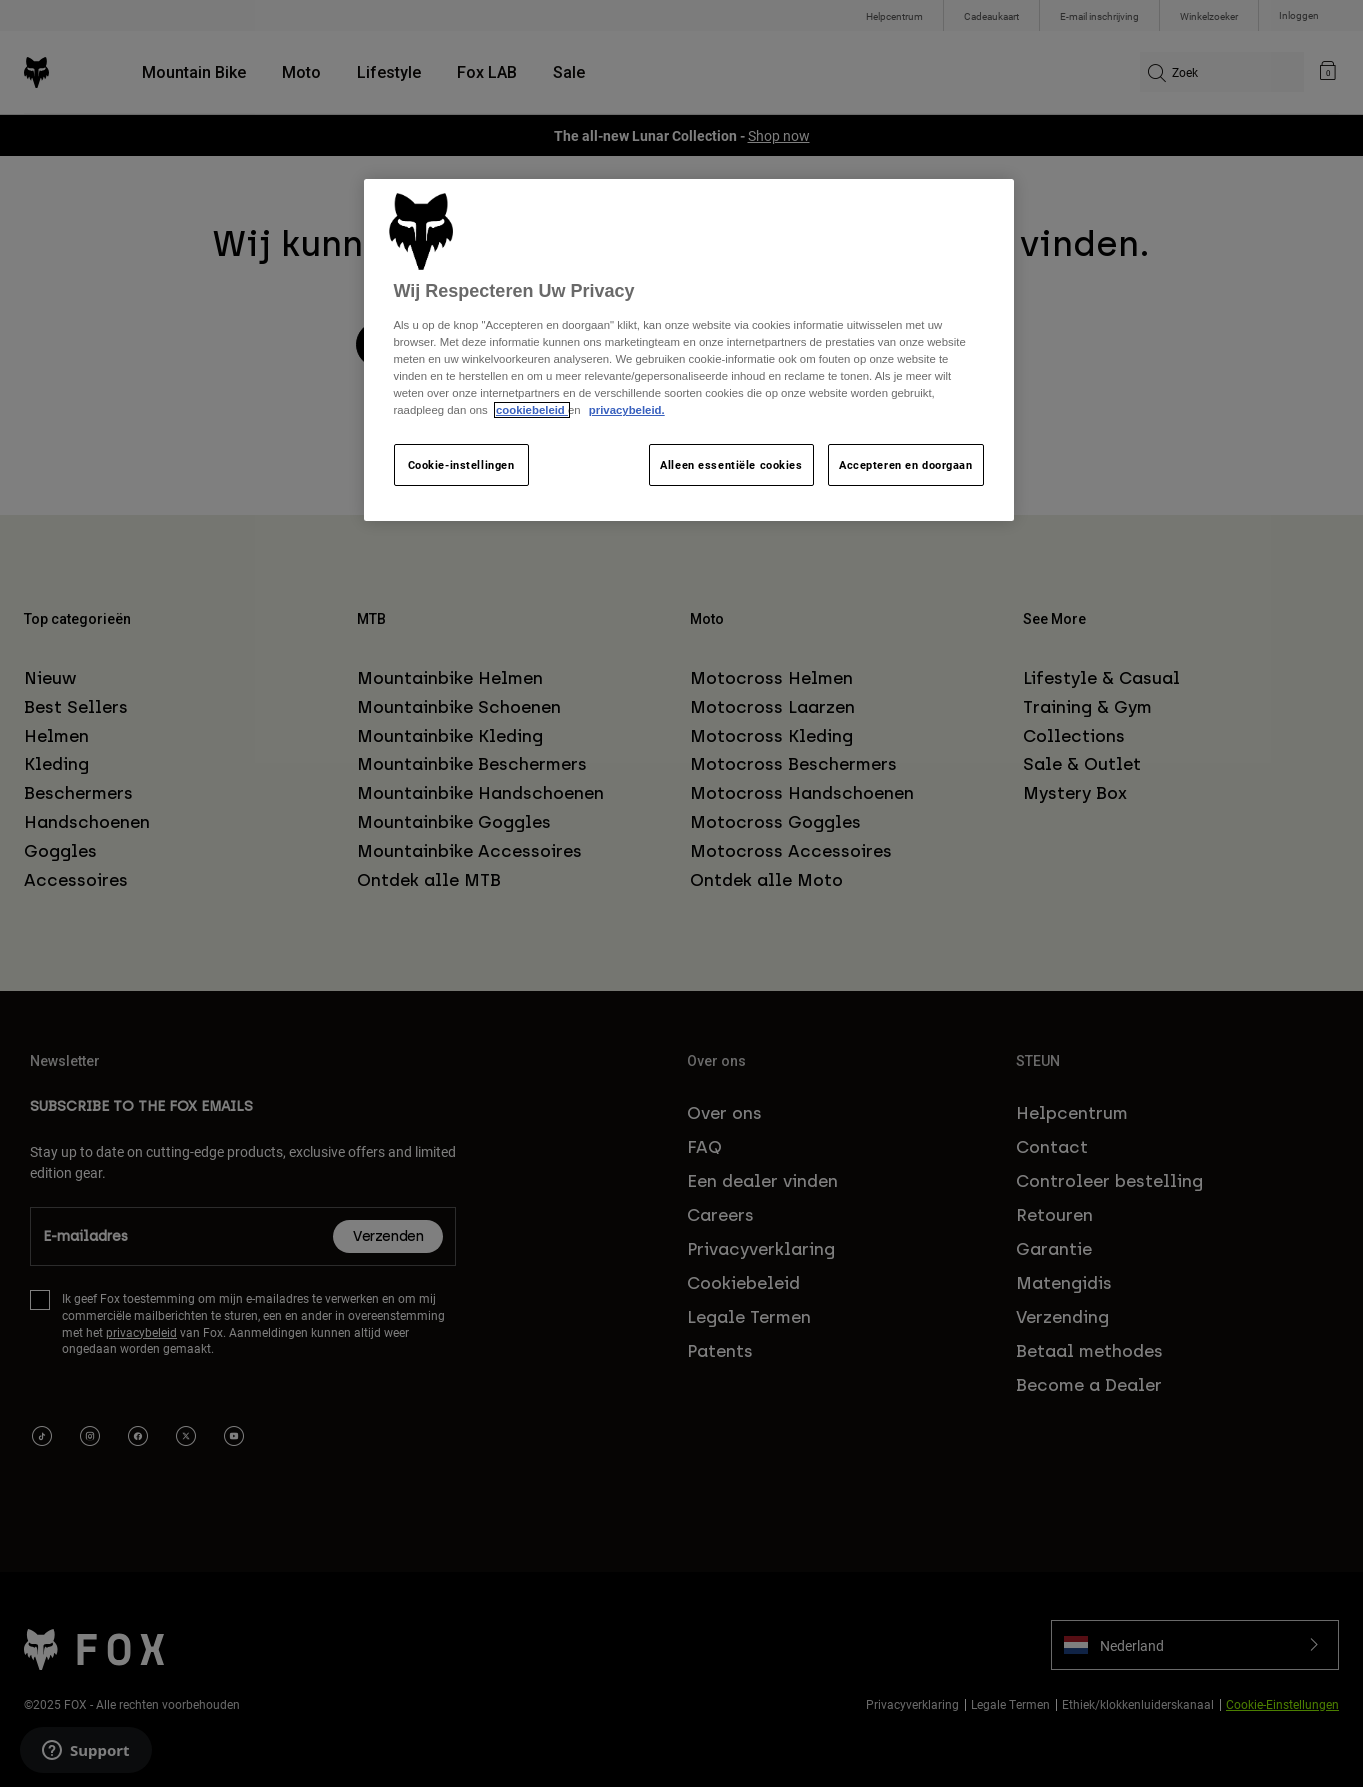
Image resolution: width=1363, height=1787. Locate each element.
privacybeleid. (627, 410)
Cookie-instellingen (461, 464)
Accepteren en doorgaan (906, 464)
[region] (689, 350)
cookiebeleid (532, 410)
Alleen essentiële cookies (731, 464)
